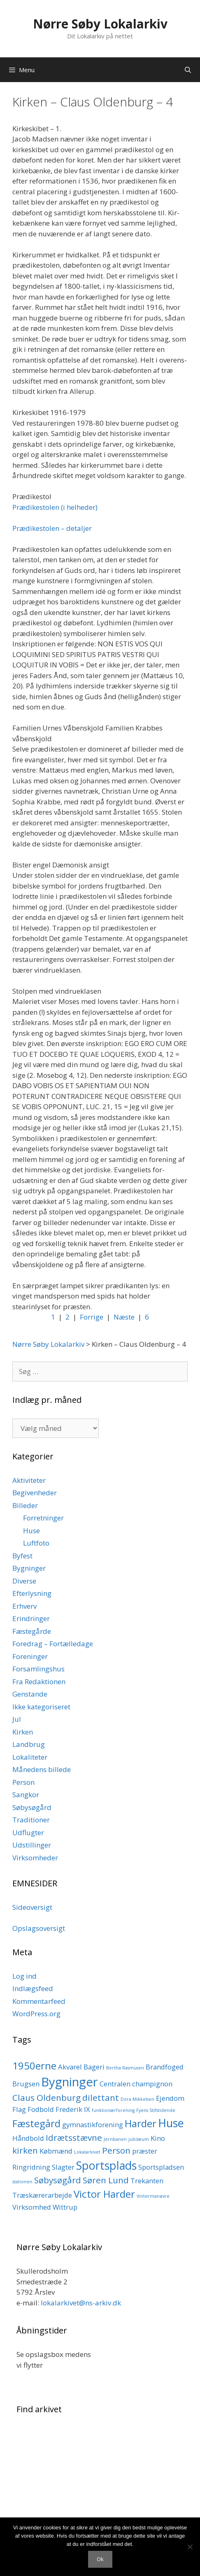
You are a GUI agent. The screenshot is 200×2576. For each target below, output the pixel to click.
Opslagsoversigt (38, 1928)
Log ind (24, 1976)
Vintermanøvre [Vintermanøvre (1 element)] (153, 2196)
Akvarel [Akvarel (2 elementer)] (70, 2067)
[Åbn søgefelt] (188, 69)
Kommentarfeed (38, 2001)
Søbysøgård (31, 1807)
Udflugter (28, 1832)
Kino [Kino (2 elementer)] (158, 2138)
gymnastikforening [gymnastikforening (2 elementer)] (92, 2124)
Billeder (25, 1505)
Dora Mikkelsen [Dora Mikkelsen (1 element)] (137, 2099)
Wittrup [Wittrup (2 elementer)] (65, 2207)
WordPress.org (36, 2013)
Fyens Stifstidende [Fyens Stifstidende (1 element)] (155, 2110)
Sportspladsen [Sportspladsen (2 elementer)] (161, 2167)
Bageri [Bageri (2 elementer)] (94, 2067)
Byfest (22, 1555)
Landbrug (28, 1744)
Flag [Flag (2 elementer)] (19, 2109)
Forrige (91, 1317)
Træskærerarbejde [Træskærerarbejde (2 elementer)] (42, 2195)
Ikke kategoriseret (41, 1706)
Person (23, 1782)
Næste (124, 1317)
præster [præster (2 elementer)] (144, 2151)
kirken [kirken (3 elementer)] (25, 2150)
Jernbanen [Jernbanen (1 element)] (115, 2139)
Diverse (24, 1581)
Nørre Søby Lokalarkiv (100, 23)
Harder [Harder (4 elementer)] (140, 2123)
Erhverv (24, 1606)
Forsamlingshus (38, 1668)
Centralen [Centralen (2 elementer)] (115, 2083)
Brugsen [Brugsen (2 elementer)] (26, 2083)
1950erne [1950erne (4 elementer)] (34, 2065)
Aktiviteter (29, 1480)
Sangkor (25, 1794)
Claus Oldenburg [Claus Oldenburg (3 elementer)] (46, 2097)
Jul (16, 1719)
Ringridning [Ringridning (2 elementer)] (31, 2167)
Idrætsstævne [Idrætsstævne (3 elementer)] (74, 2137)
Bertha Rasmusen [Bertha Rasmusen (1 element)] (125, 2068)
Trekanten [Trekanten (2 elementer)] (146, 2180)
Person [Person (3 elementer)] (116, 2150)
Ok (100, 2559)
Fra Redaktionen (38, 1681)
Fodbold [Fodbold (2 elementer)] (41, 2109)
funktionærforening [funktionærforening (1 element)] (113, 2110)
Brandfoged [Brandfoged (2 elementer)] (165, 2067)
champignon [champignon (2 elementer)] (152, 2083)
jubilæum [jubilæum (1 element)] (138, 2139)
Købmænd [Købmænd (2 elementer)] (56, 2151)
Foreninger (30, 1656)
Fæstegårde (31, 1631)
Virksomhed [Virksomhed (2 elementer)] (31, 2207)
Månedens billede (41, 1769)
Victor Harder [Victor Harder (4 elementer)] (104, 2194)
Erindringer (31, 1618)
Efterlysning (31, 1593)
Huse (31, 1530)
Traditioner (31, 1819)
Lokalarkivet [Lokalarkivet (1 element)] (87, 2152)
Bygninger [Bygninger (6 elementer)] (69, 2082)
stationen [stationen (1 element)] (22, 2182)
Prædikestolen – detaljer (52, 528)
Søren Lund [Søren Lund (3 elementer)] (106, 2180)
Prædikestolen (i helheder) (55, 507)
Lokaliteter (29, 1757)
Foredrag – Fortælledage (52, 1643)
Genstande (29, 1694)
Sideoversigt (32, 1907)
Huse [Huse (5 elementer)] (171, 2123)
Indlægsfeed (32, 1988)
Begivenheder (34, 1492)
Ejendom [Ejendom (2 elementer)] (170, 2098)
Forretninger (43, 1518)
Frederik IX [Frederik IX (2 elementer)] (73, 2109)
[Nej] (190, 2547)
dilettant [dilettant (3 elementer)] (100, 2097)
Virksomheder (35, 1857)
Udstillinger (31, 1845)
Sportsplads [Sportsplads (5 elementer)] (106, 2165)
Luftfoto (36, 1543)
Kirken (22, 1732)
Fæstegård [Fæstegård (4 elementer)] (36, 2123)
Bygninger (29, 1568)
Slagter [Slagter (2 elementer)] (63, 2167)
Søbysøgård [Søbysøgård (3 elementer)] (57, 2180)
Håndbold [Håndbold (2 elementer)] (28, 2138)
